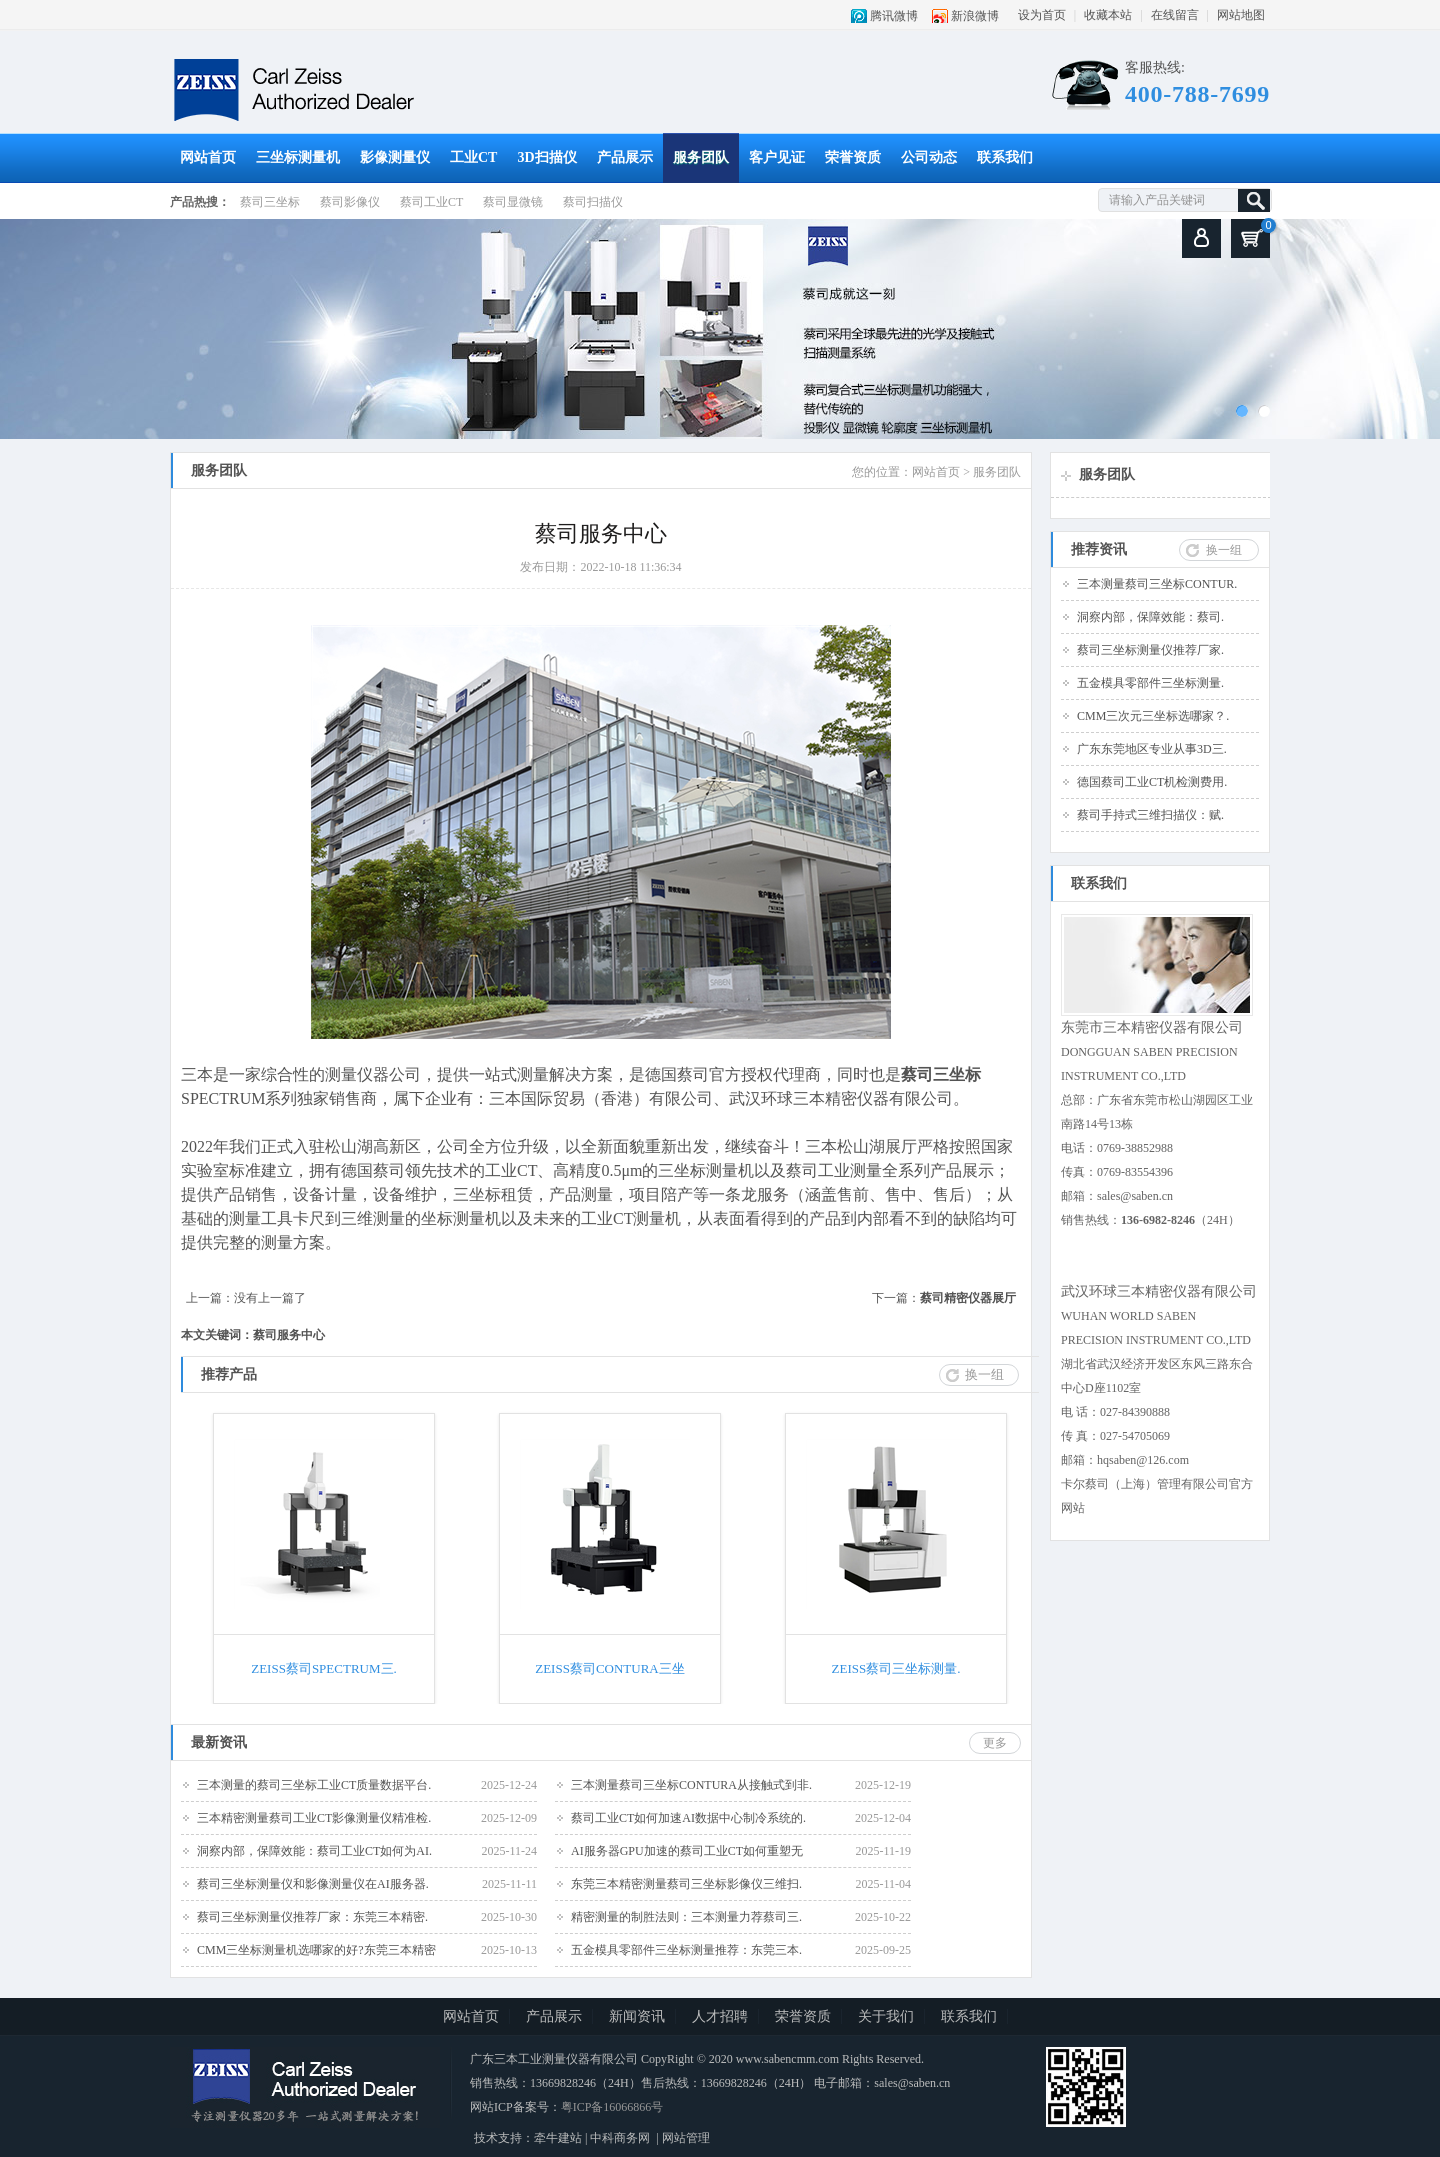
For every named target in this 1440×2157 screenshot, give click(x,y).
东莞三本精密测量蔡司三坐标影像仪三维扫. (686, 1884)
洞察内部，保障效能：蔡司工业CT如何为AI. (314, 1851)
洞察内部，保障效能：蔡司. (1150, 617)
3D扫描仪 (546, 157)
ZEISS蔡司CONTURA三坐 (610, 1668)
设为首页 (1042, 15)
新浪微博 (975, 16)
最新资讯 (219, 1742)
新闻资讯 (637, 2016)
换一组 (1224, 550)
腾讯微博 (894, 16)
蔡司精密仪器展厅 (968, 1298)
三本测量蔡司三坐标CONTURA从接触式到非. (691, 1785)
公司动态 (929, 157)
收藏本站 (1108, 15)
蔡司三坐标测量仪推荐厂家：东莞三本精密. (312, 1917)
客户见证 (777, 157)
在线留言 (1175, 15)
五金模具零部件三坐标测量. (1150, 683)
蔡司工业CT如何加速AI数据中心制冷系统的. (688, 1818)
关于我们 (886, 2016)
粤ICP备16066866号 (612, 2107)
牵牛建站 (558, 2138)
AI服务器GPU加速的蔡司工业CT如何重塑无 (687, 1851)
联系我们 (1005, 157)
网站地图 (1241, 15)
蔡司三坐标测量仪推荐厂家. (1150, 650)
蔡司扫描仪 (593, 202)
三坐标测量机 (298, 157)
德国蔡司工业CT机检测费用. (1152, 782)
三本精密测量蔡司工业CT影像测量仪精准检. (314, 1818)
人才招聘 (720, 2016)
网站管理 (686, 2138)
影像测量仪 (395, 157)
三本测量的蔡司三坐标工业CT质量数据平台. (314, 1785)
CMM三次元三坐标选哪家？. (1153, 716)
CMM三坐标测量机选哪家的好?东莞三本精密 (316, 1950)
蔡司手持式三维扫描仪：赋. (1150, 815)
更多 (995, 1743)
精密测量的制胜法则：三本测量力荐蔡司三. (686, 1917)
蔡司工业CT (431, 202)
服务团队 (701, 157)
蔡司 (917, 1074)
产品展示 (625, 157)
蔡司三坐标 (270, 202)
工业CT (473, 157)
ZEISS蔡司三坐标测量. (896, 1668)
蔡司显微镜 (513, 202)
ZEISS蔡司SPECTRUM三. (324, 1668)
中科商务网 (620, 2138)
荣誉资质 (853, 157)
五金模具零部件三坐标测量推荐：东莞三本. (686, 1950)
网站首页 (208, 157)
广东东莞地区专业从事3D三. (1152, 749)
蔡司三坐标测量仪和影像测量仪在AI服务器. (313, 1884)
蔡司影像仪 (350, 202)
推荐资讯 (1099, 549)
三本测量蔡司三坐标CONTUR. (1157, 584)
